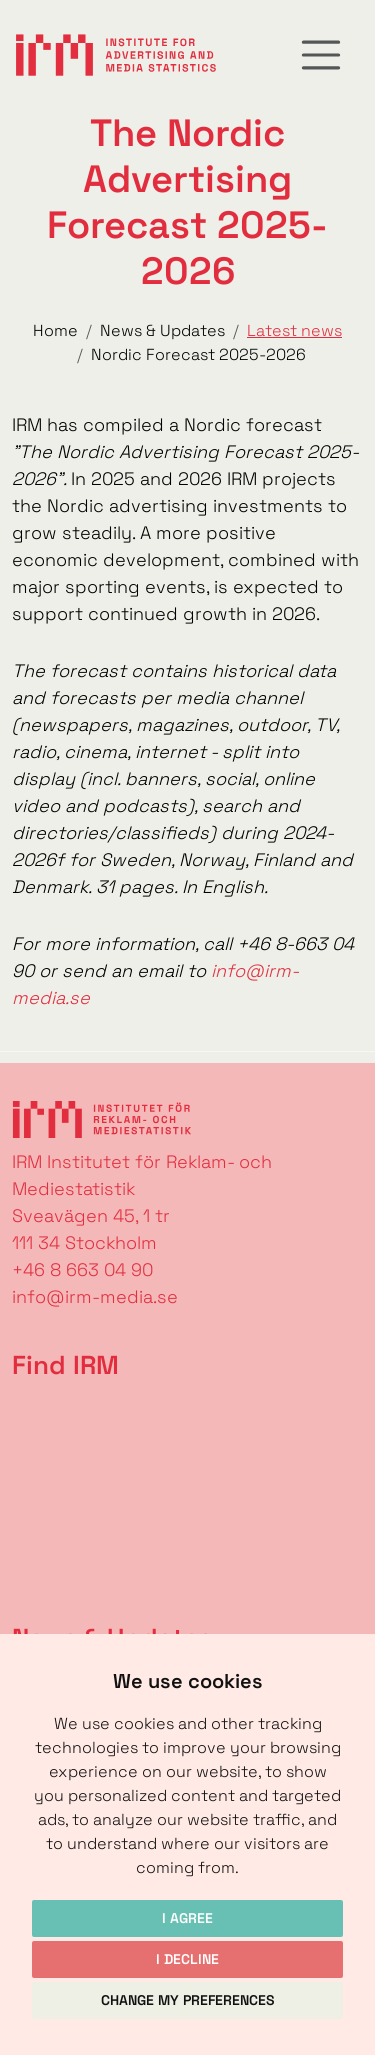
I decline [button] (187, 1959)
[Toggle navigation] (321, 55)
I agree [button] (187, 1918)
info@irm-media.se (95, 1296)
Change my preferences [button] (188, 2000)
